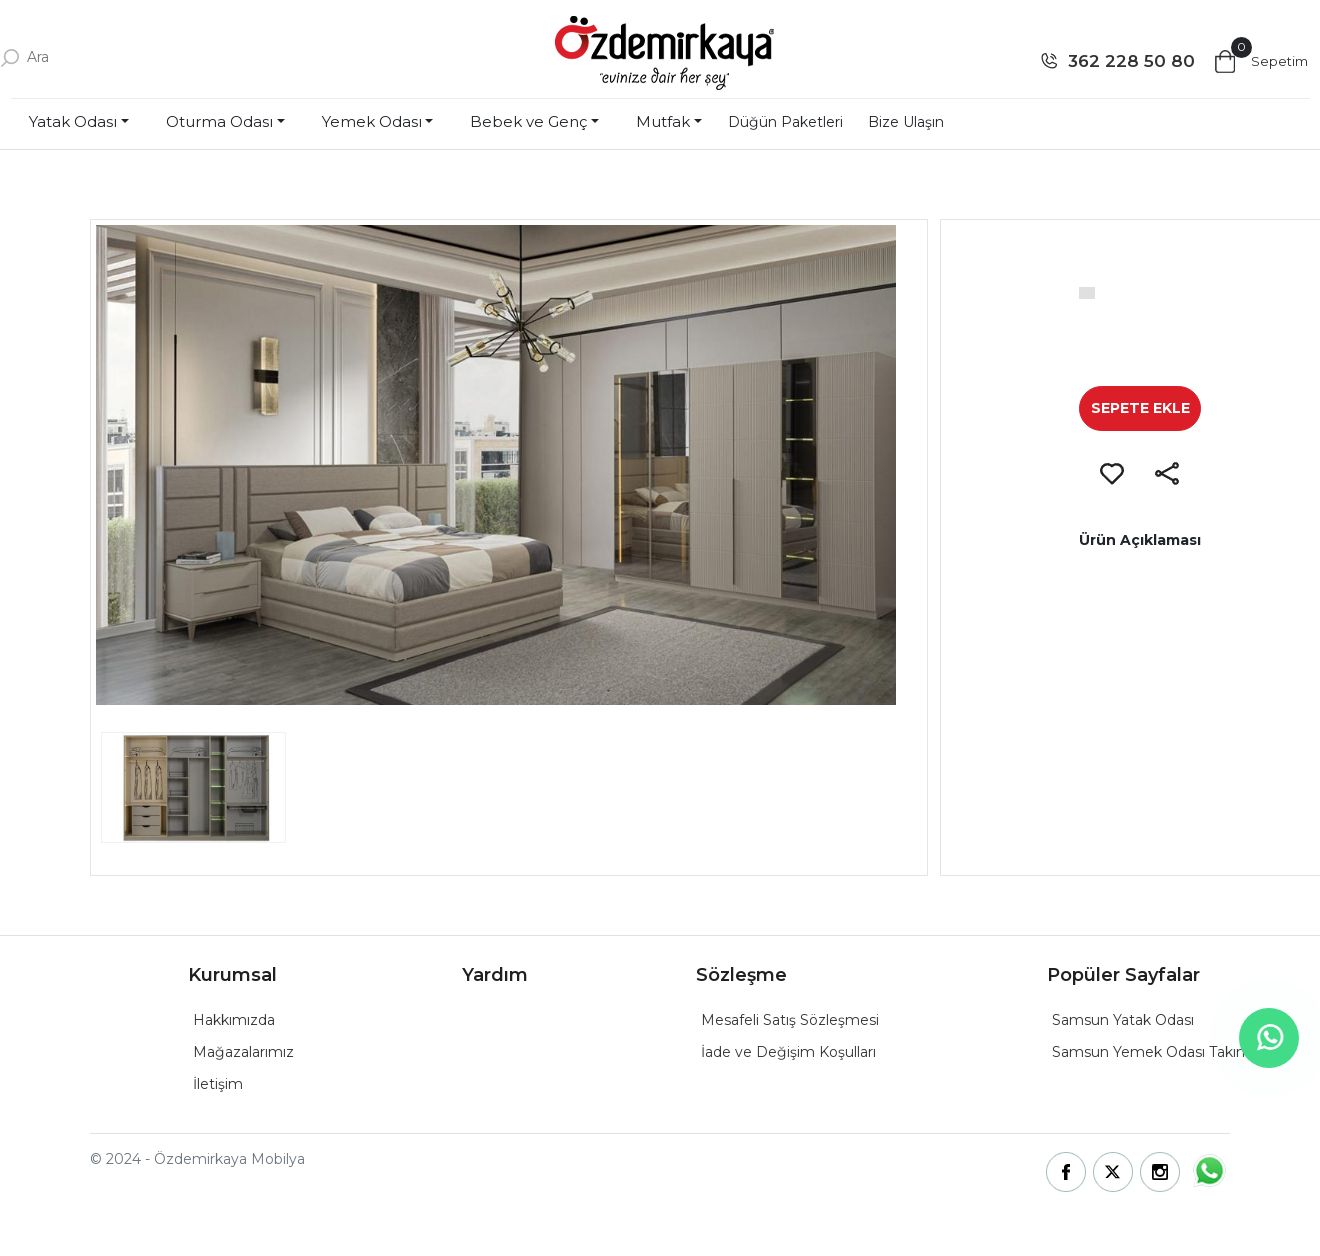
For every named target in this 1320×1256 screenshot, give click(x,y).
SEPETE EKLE (1140, 408)
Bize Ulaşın (906, 122)
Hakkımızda (234, 1020)
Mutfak (663, 121)
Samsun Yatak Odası (1123, 1020)
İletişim (218, 1084)
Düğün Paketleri (785, 122)
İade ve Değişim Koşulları (788, 1052)
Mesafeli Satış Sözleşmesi (790, 1020)
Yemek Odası (372, 121)
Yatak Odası (73, 121)
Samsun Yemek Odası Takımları (1161, 1052)
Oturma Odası (219, 121)
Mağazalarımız (243, 1052)
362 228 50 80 (1131, 61)
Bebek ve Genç (528, 121)
